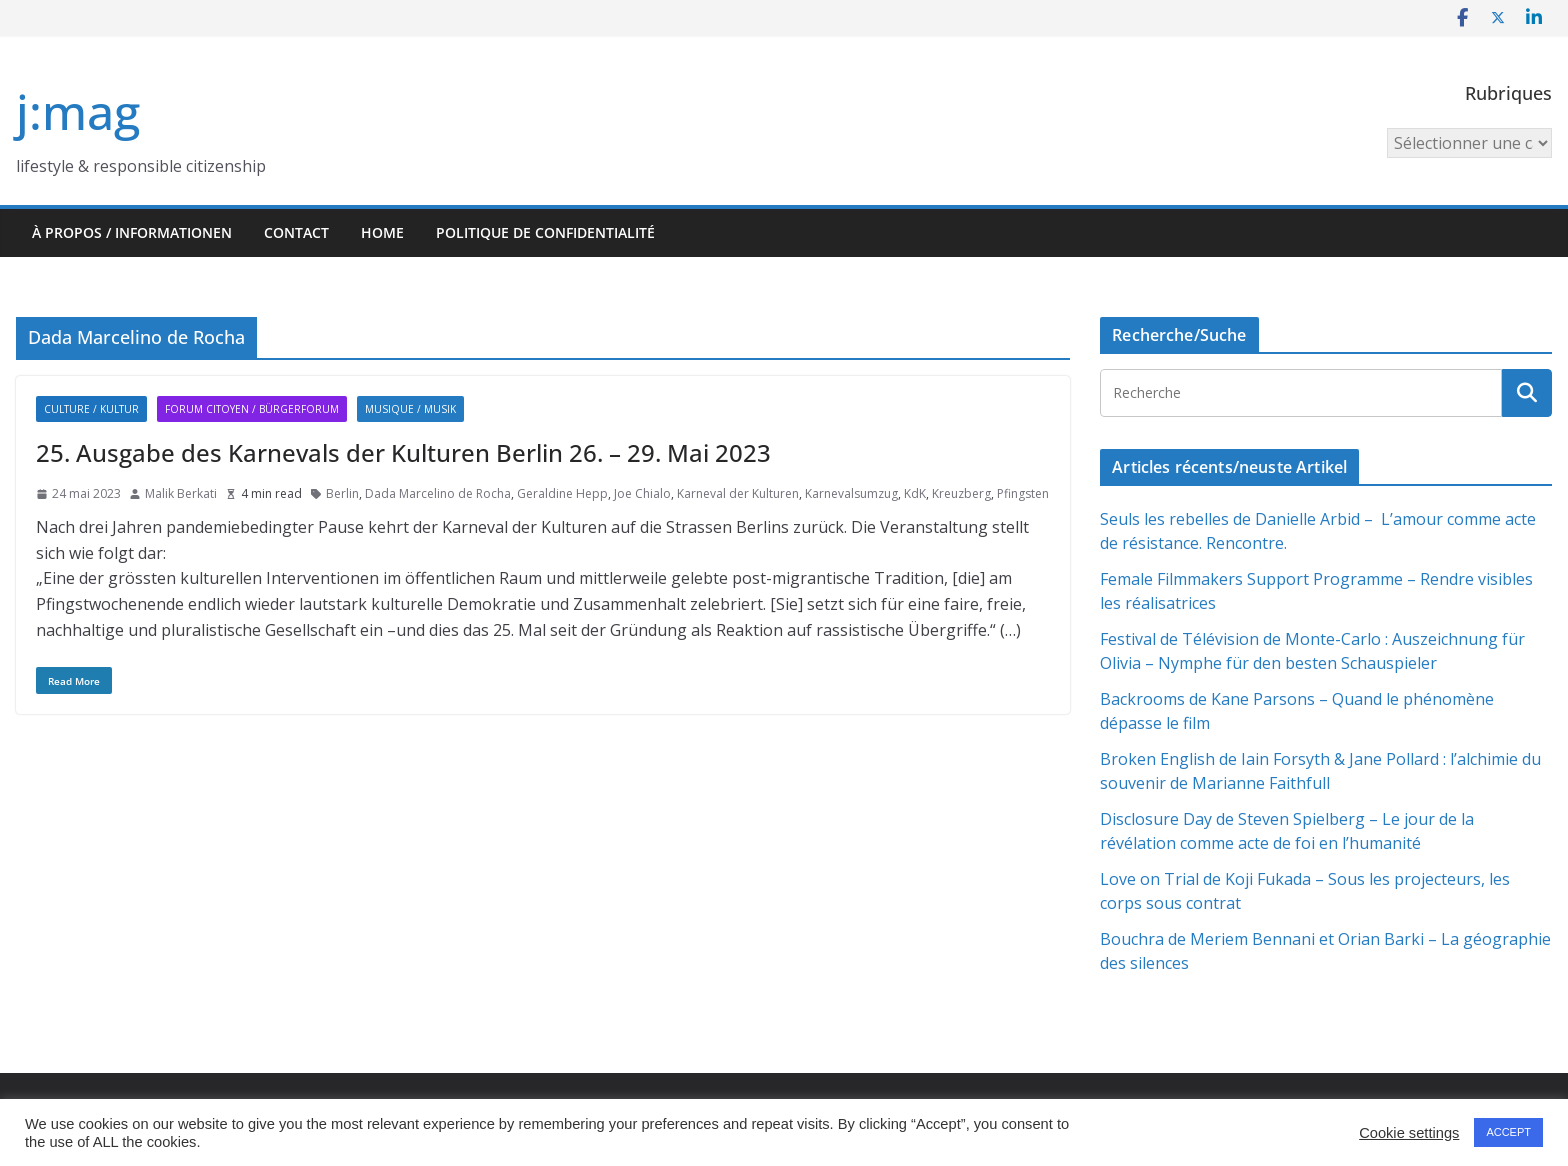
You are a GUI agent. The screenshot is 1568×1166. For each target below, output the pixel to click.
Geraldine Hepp (562, 493)
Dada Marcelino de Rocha (438, 493)
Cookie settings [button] (1409, 1133)
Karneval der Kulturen (738, 493)
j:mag (78, 111)
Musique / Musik (410, 409)
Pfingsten (1023, 493)
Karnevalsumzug (851, 493)
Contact (296, 232)
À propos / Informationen (132, 232)
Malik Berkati (181, 493)
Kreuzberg (961, 493)
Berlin (342, 493)
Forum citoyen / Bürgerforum (252, 409)
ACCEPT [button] (1508, 1132)
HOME (382, 232)
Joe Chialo (642, 493)
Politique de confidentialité (545, 232)
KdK (915, 493)
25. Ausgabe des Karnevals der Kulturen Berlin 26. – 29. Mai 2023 (403, 452)
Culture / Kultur (91, 409)
